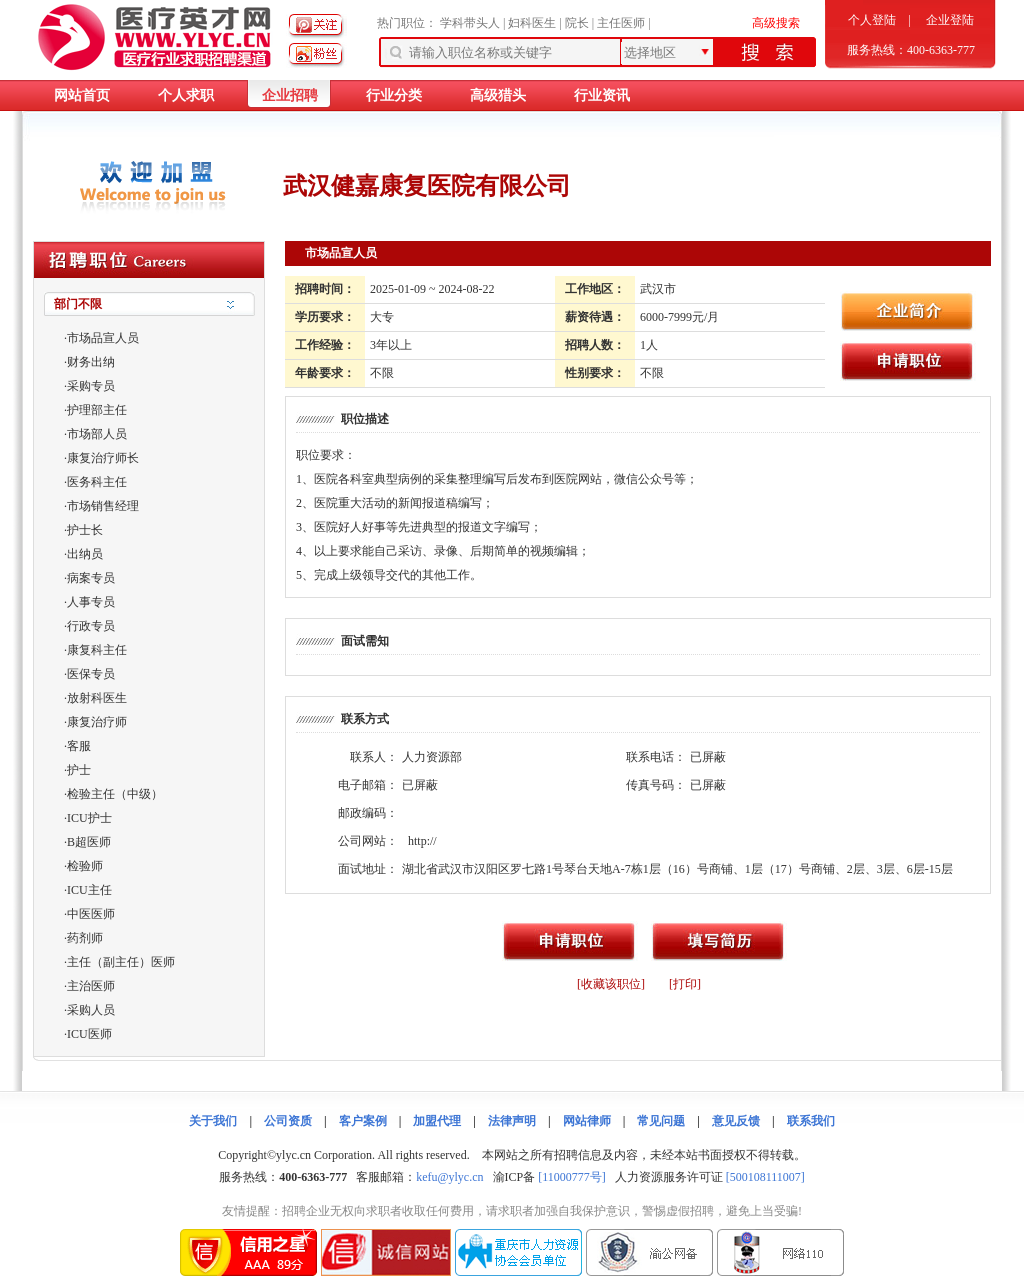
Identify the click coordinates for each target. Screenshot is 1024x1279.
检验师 (85, 866)
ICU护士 (89, 818)
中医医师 (91, 914)
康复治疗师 (97, 722)
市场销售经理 (103, 506)
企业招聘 (290, 95)
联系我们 (811, 1121)
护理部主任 (97, 410)
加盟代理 (437, 1121)
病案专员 (91, 578)
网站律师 (587, 1121)
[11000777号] (572, 1177)
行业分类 (394, 95)
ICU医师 (89, 1034)
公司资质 (288, 1121)
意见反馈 (736, 1121)
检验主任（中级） (115, 794)
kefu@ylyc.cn (449, 1177)
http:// (422, 841)
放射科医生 (97, 698)
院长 (577, 23)
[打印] (685, 984)
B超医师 (89, 842)
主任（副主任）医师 (121, 962)
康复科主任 (97, 650)
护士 (79, 770)
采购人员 (91, 1010)
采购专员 (91, 386)
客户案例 (363, 1121)
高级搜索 (776, 23)
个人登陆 (872, 20)
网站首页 (82, 95)
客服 (79, 746)
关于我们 (213, 1121)
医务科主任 (97, 482)
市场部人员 (97, 434)
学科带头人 (470, 23)
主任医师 (621, 23)
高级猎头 (498, 95)
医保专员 (91, 674)
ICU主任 (89, 890)
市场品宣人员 (103, 338)
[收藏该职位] (611, 984)
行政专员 (91, 626)
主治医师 (91, 986)
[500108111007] (765, 1177)
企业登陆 (950, 20)
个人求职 (186, 95)
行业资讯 (602, 95)
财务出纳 (91, 362)
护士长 (85, 530)
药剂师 (85, 938)
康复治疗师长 (103, 458)
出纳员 (85, 554)
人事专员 (91, 602)
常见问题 (661, 1121)
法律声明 (512, 1121)
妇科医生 (532, 23)
